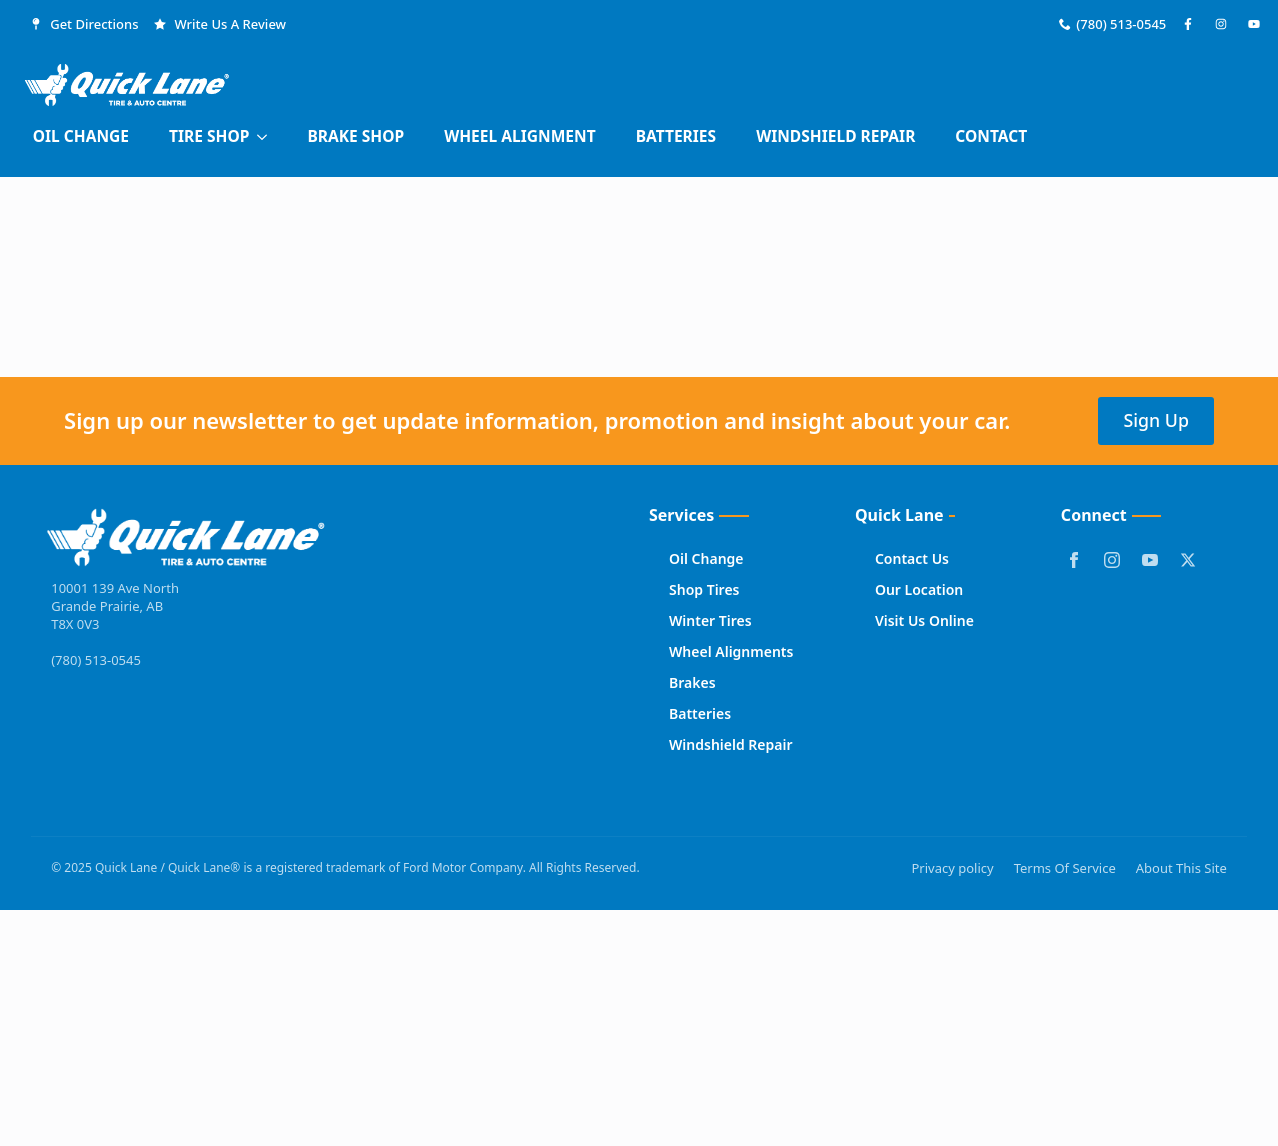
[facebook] (1074, 560)
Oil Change (81, 136)
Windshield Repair (835, 136)
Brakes (692, 682)
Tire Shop (209, 136)
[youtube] (1150, 560)
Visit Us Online (924, 620)
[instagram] (1112, 560)
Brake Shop (355, 136)
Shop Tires (704, 589)
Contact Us (912, 558)
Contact (991, 136)
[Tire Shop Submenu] (268, 137)
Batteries (676, 136)
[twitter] (1188, 560)
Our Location (919, 589)
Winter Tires (710, 620)
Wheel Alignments (731, 651)
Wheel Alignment (519, 136)
